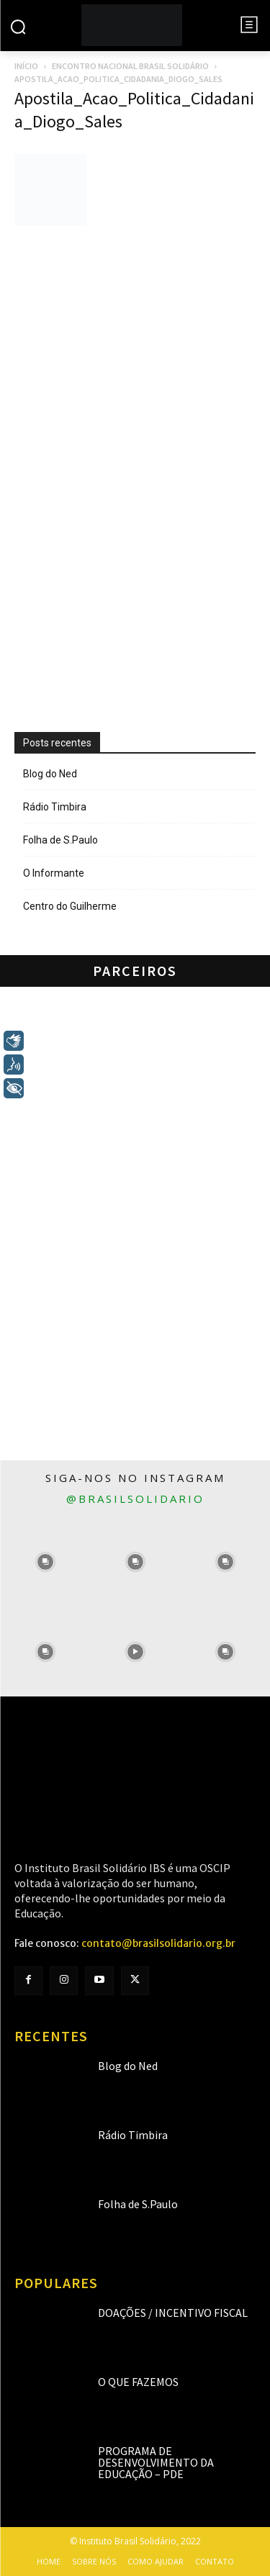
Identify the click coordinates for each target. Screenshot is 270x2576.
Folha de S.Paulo (60, 840)
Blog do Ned (50, 773)
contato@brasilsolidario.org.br (158, 1943)
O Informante (53, 873)
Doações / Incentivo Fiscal (173, 2312)
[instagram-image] (45, 1561)
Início (26, 65)
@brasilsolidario (135, 1498)
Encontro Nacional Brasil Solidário (130, 65)
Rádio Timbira (54, 807)
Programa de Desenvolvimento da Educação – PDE (156, 2462)
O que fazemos (138, 2381)
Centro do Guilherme (70, 906)
